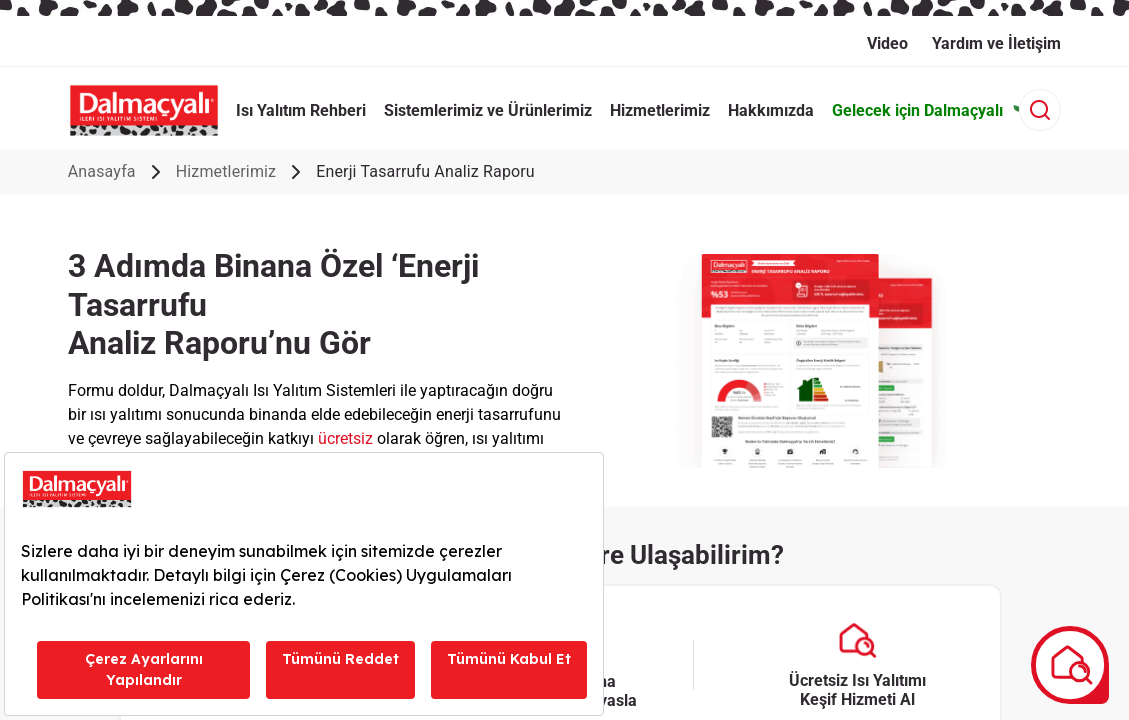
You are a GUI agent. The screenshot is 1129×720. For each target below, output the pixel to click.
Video (887, 43)
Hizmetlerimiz (226, 171)
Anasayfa (102, 171)
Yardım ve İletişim (996, 43)
